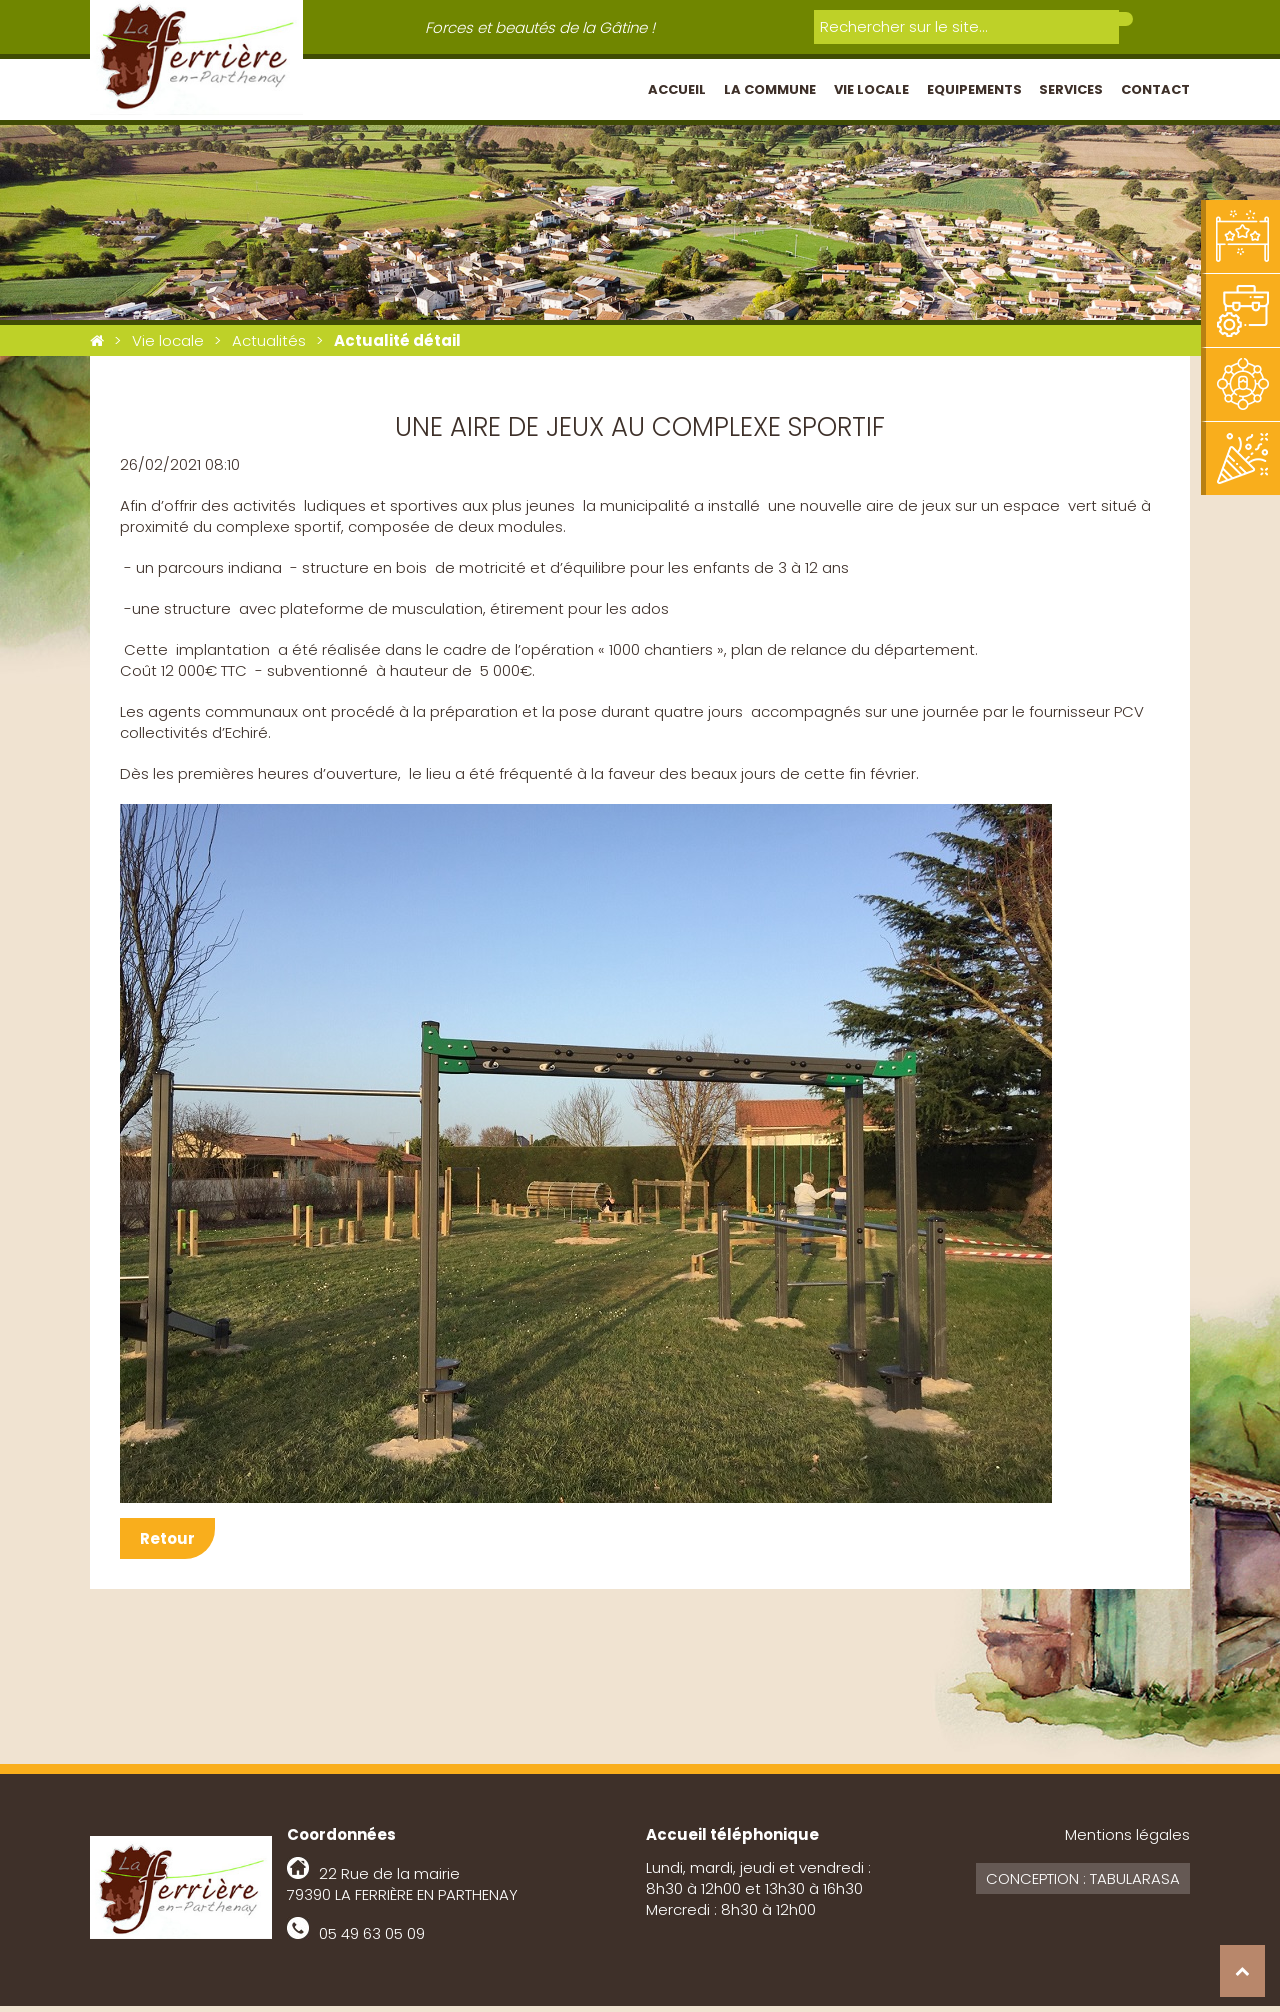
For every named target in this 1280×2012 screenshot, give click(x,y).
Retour (167, 1544)
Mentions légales (1127, 1840)
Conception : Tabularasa (1083, 1884)
